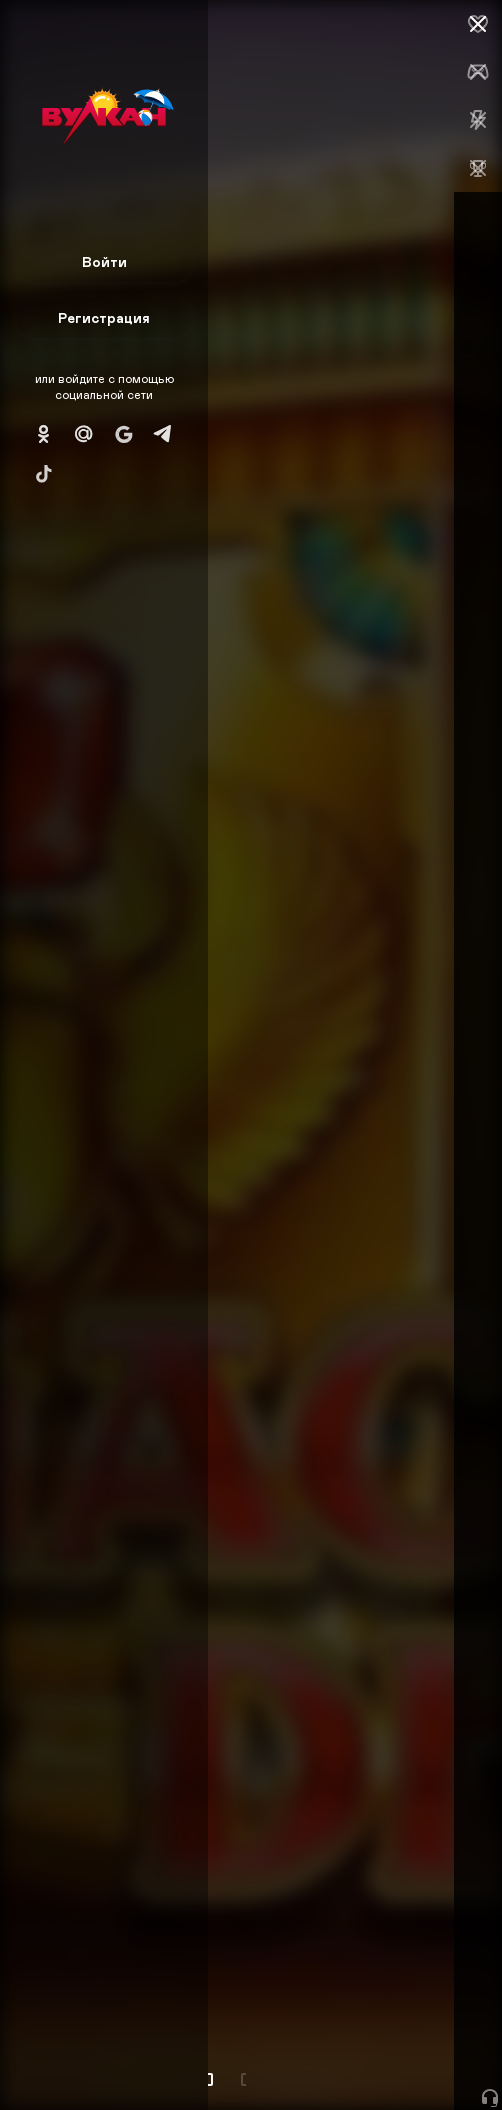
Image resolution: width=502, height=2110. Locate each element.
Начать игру (350, 2057)
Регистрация (104, 317)
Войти (104, 261)
